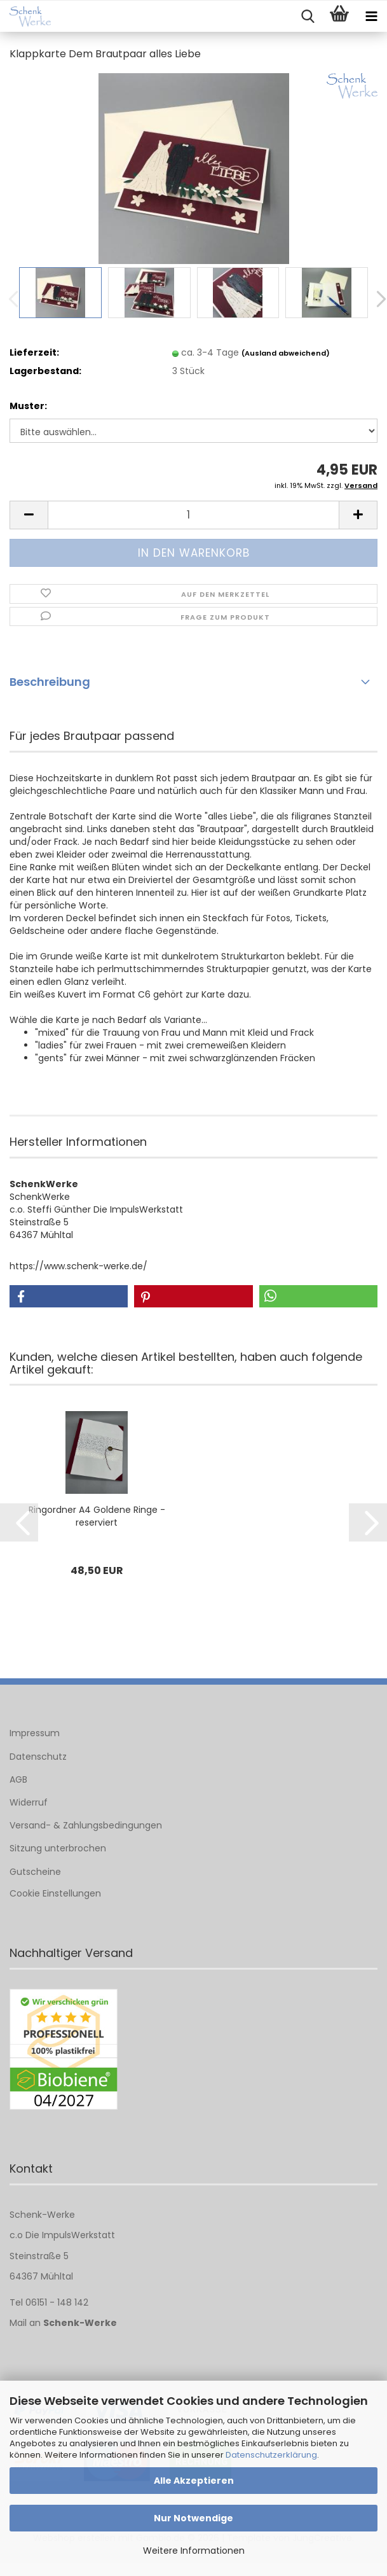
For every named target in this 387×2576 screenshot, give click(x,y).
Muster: (28, 406)
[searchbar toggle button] (307, 16)
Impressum (35, 1733)
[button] (29, 515)
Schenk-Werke (80, 2322)
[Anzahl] (193, 515)
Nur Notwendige (193, 2518)
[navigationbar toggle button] (371, 16)
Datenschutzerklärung (271, 2455)
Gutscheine (35, 1871)
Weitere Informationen (194, 2550)
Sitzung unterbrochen (58, 1848)
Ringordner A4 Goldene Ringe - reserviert (97, 1516)
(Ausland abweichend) (285, 353)
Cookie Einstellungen (55, 1893)
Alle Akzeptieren (194, 2480)
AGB (18, 1779)
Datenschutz (38, 1756)
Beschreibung (50, 682)
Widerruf (29, 1802)
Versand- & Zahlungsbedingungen (86, 1825)
